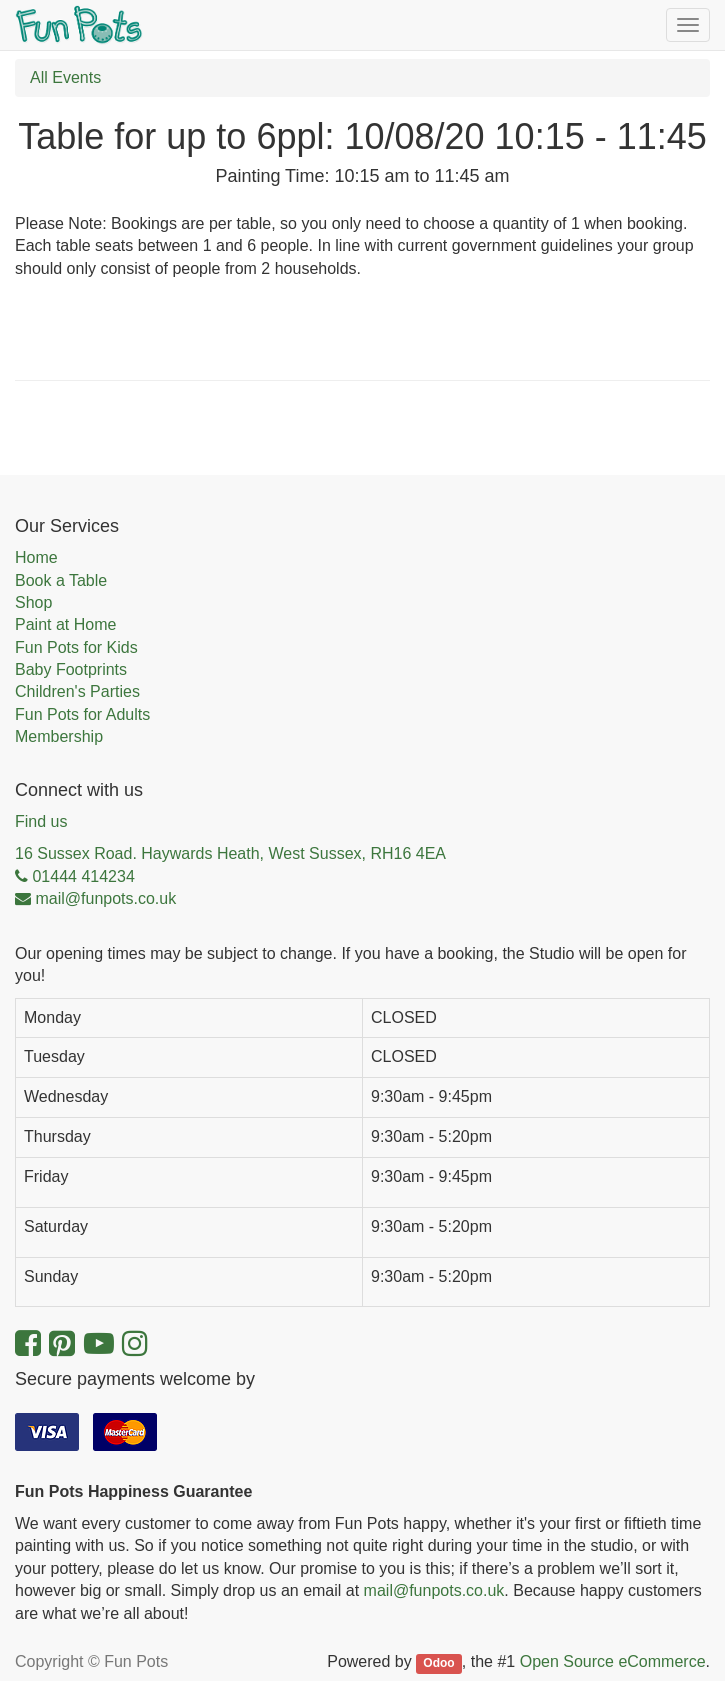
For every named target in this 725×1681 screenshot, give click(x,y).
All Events (65, 77)
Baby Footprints (71, 669)
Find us (41, 821)
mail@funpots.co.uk (434, 1590)
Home (36, 557)
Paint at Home (65, 624)
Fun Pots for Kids (76, 647)
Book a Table (61, 580)
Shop (33, 602)
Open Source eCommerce (613, 1661)
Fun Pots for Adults (82, 714)
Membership (59, 736)
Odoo (438, 1663)
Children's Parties (77, 691)
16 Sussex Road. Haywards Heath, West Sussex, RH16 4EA (230, 853)
